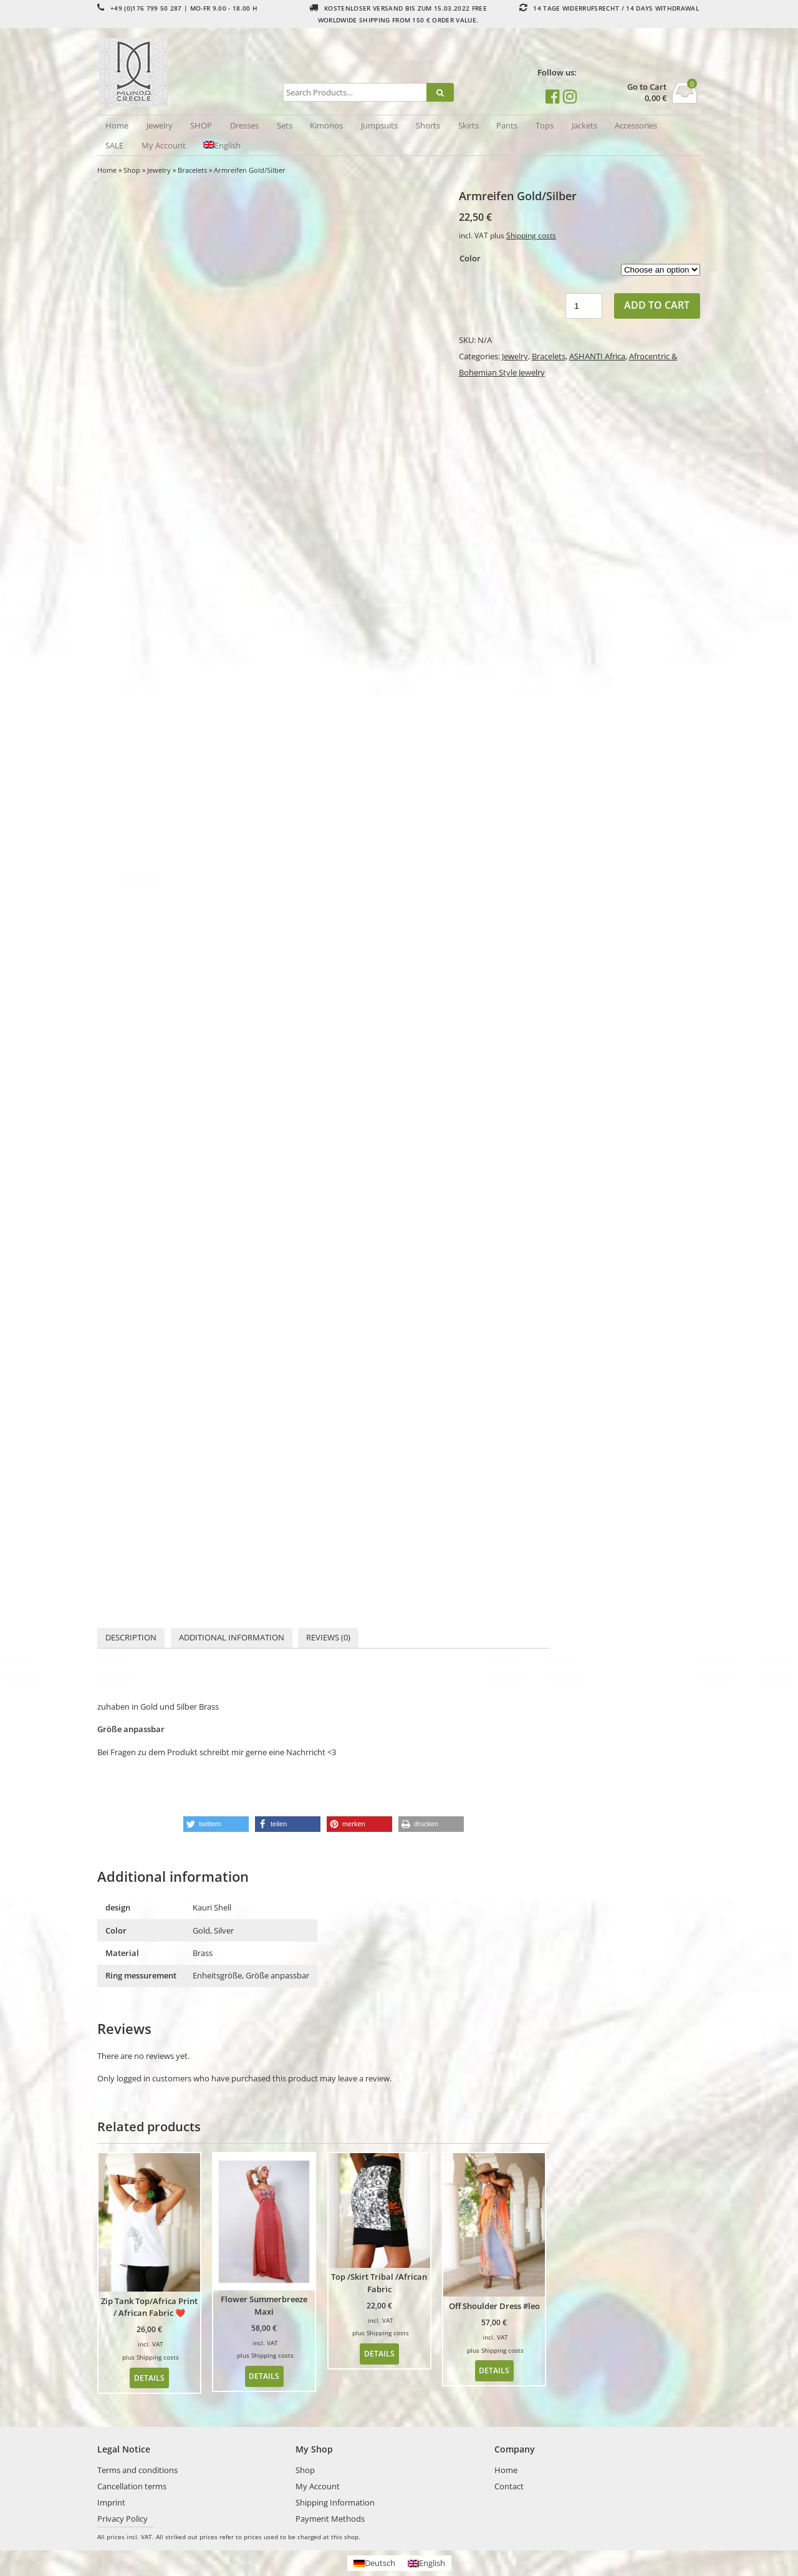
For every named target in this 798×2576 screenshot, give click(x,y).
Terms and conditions (137, 2470)
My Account (164, 145)
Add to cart (657, 305)
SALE (114, 145)
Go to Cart (646, 87)
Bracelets (192, 170)
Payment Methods (330, 2518)
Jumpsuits (379, 125)
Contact (509, 2486)
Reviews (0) (328, 1637)
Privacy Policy (122, 2518)
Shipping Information (335, 2502)
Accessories (636, 125)
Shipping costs (531, 235)
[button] (216, 1824)
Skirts (468, 125)
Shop (131, 170)
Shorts (428, 125)
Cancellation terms (131, 2486)
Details (149, 2378)
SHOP (201, 125)
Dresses (244, 125)
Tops (545, 125)
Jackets (584, 125)
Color (470, 258)
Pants (506, 125)
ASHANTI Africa (597, 356)
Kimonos (326, 125)
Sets (284, 125)
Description (130, 1637)
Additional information (231, 1637)
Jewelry (160, 125)
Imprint (111, 2502)
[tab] (131, 1638)
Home (116, 125)
